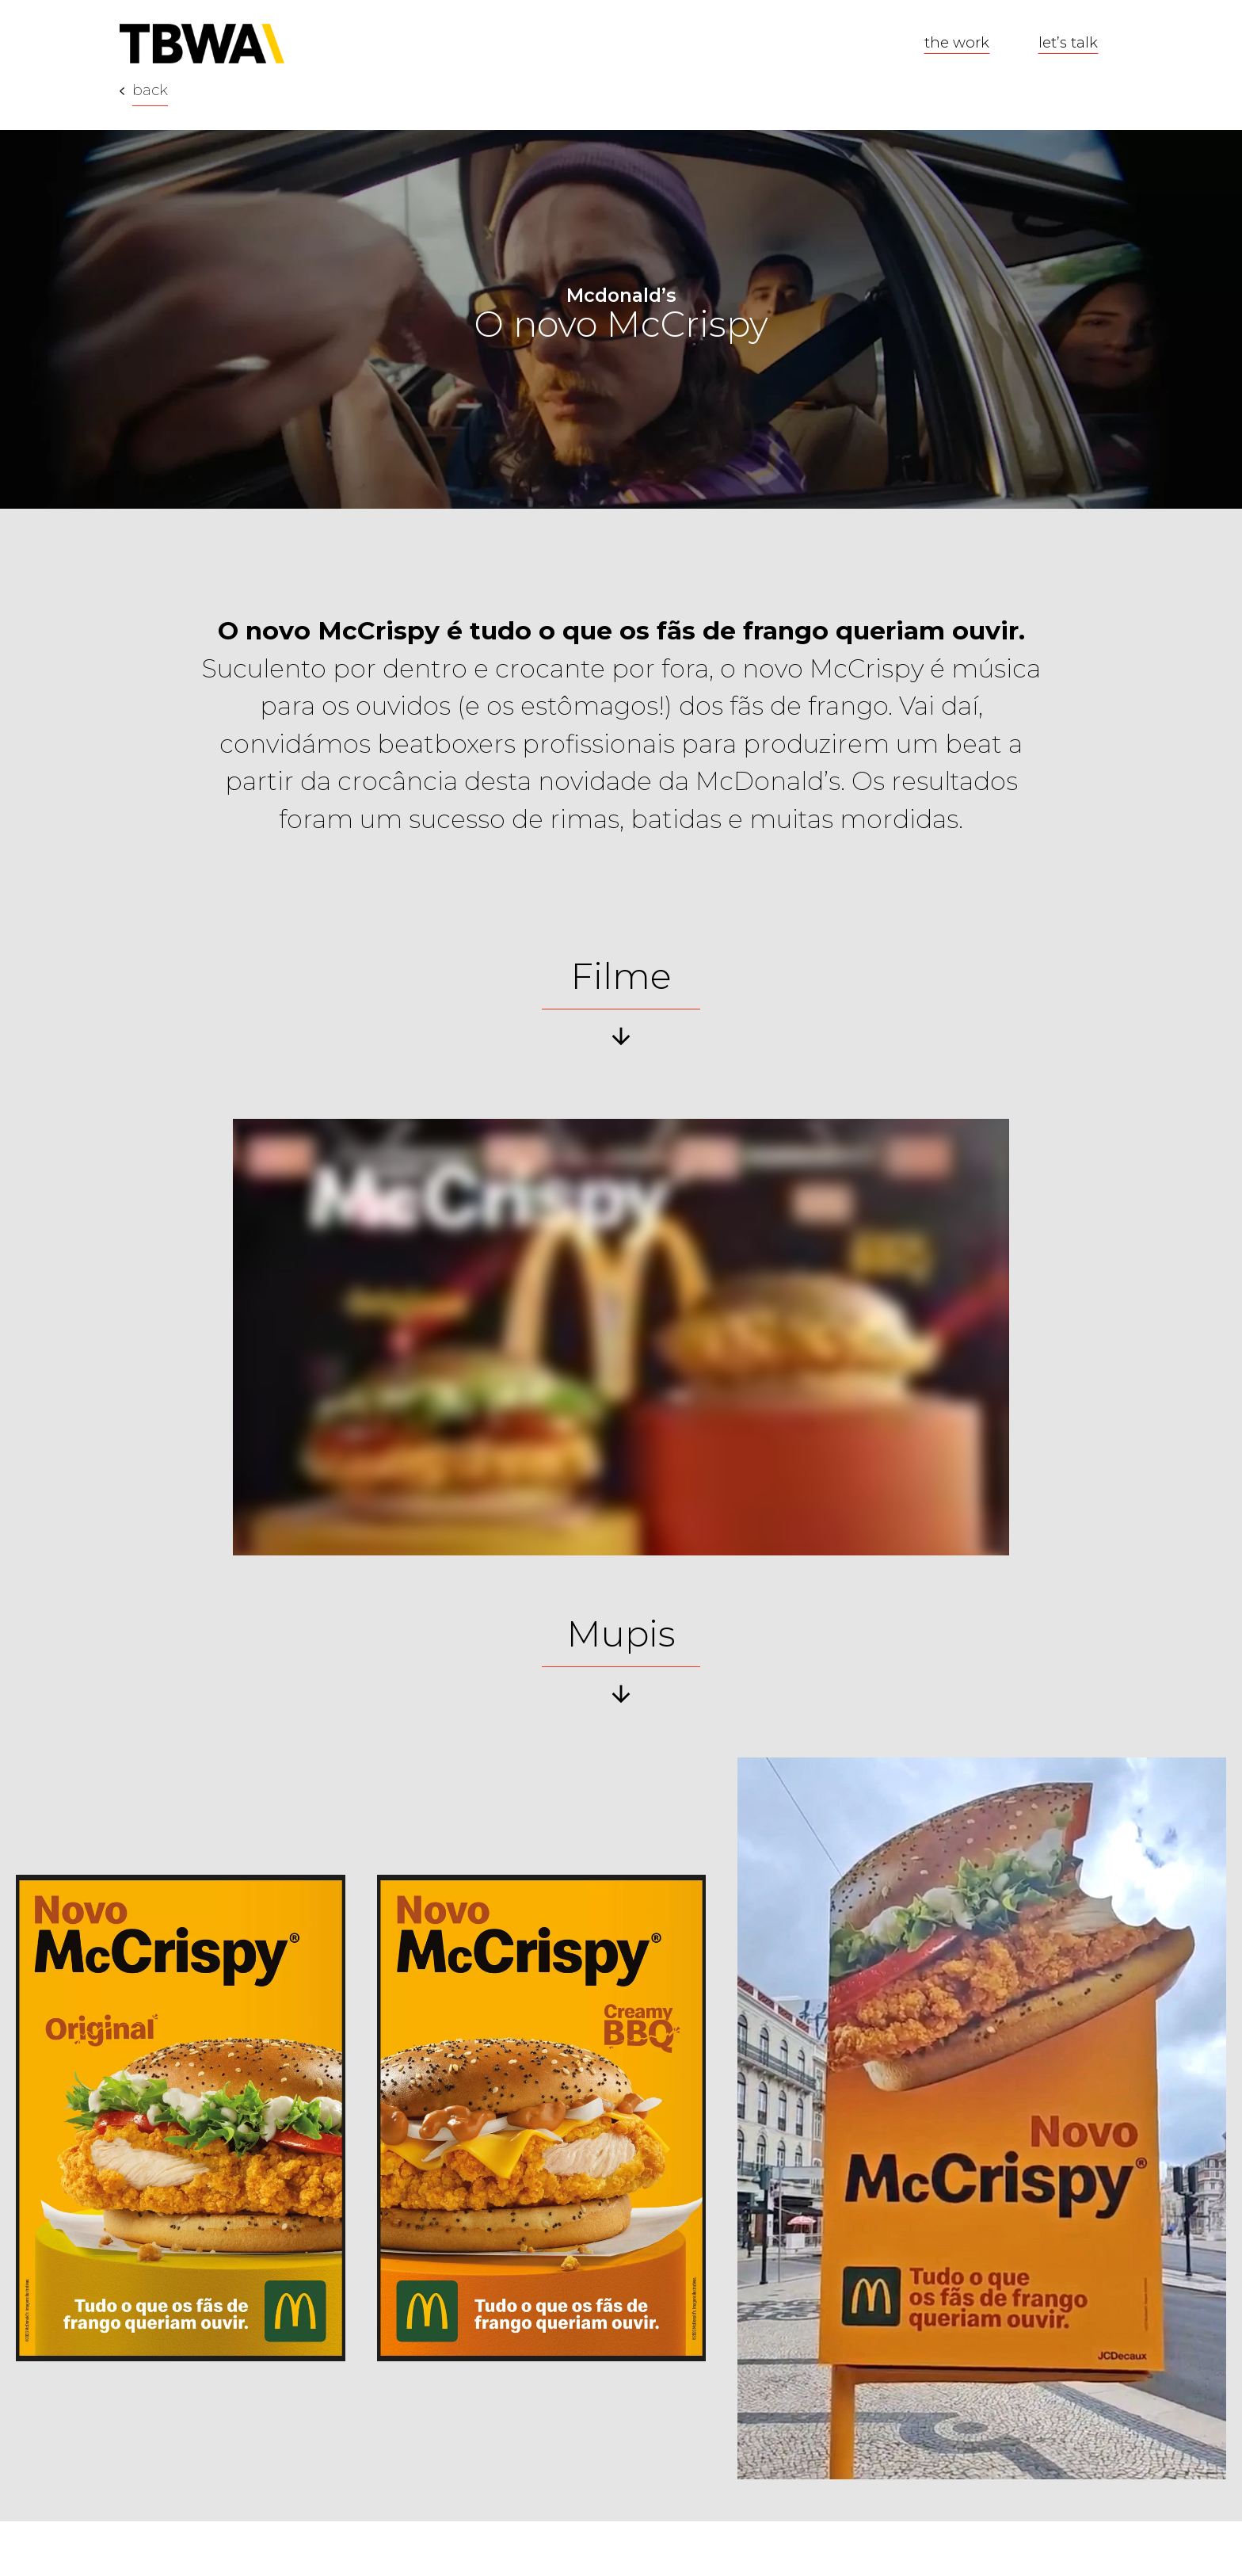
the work (956, 42)
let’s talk (1068, 42)
